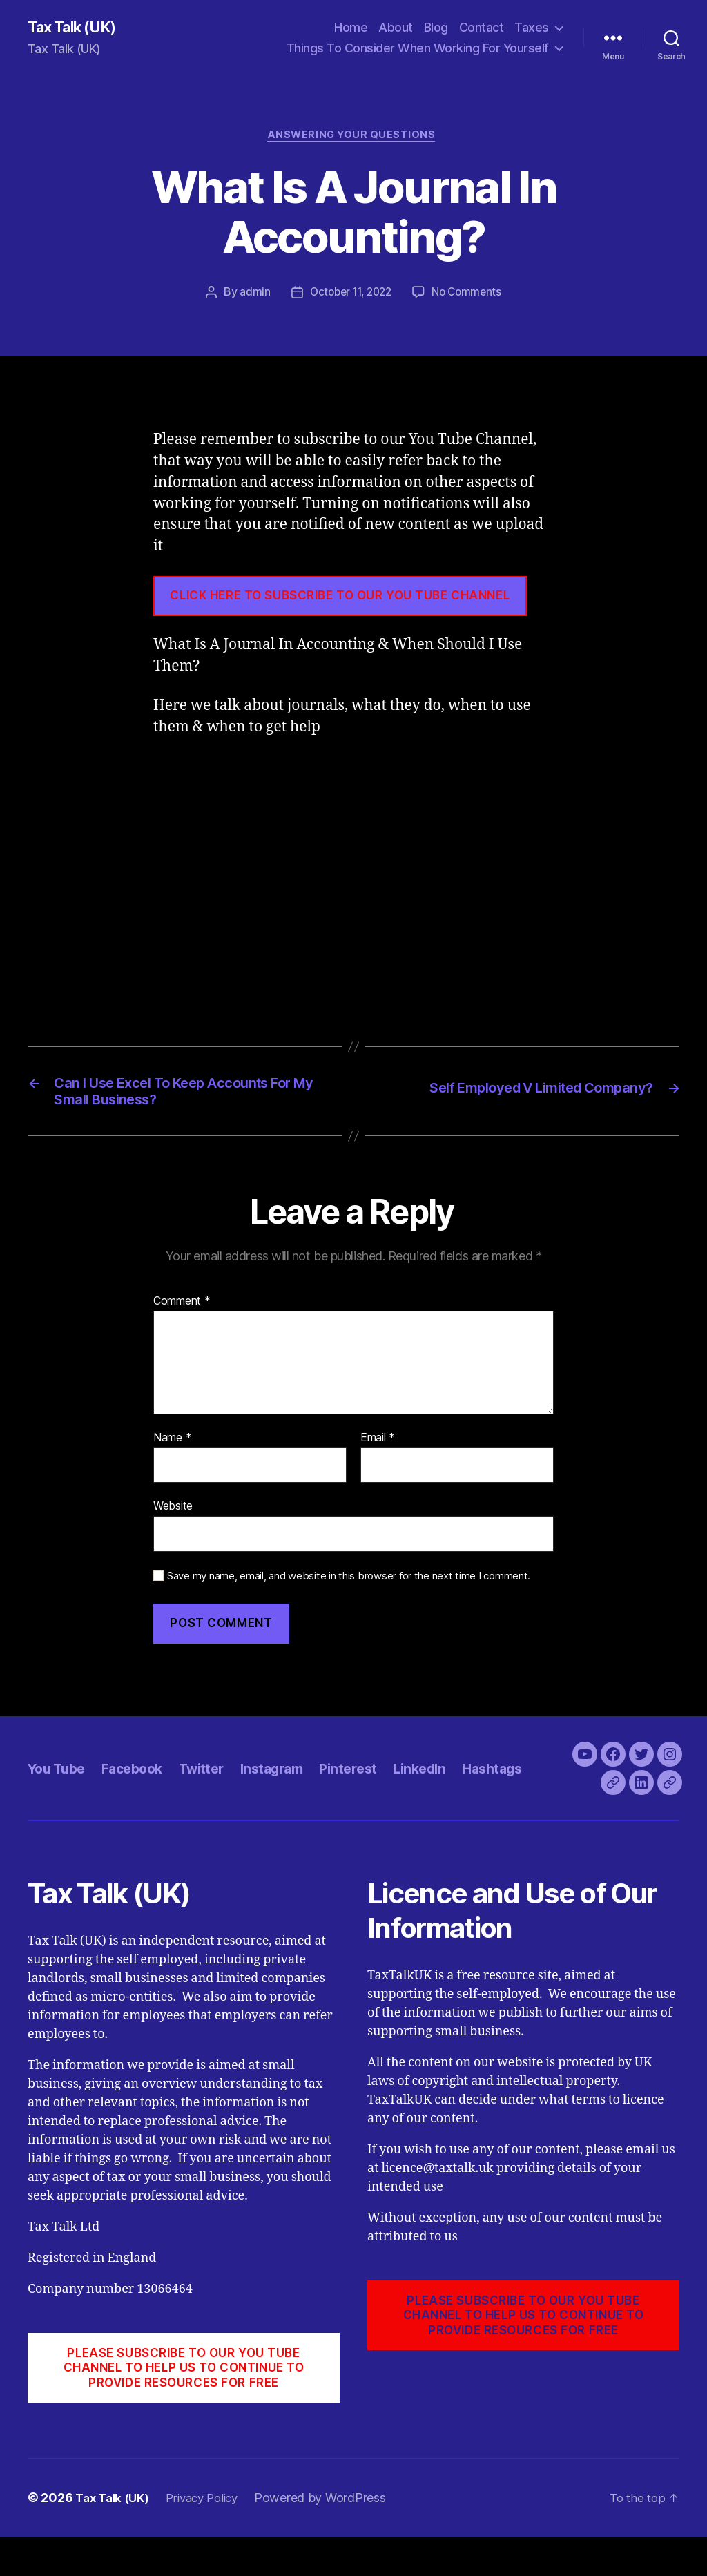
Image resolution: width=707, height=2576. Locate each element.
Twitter (215, 1792)
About (395, 28)
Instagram (290, 1792)
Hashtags (524, 1792)
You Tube (59, 1792)
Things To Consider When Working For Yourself (418, 48)
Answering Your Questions (353, 138)
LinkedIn (446, 1792)
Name (172, 1448)
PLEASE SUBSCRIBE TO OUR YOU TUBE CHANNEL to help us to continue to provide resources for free (184, 2406)
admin (250, 296)
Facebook (140, 1792)
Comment (182, 1311)
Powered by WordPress (333, 2537)
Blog (436, 28)
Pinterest (370, 1792)
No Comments (470, 296)
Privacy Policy (211, 2537)
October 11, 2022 (349, 296)
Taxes (531, 28)
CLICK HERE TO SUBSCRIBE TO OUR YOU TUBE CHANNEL (340, 599)
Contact (481, 28)
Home (350, 28)
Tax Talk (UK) (77, 27)
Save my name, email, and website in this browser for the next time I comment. (348, 1586)
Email (377, 1448)
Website (173, 1517)
